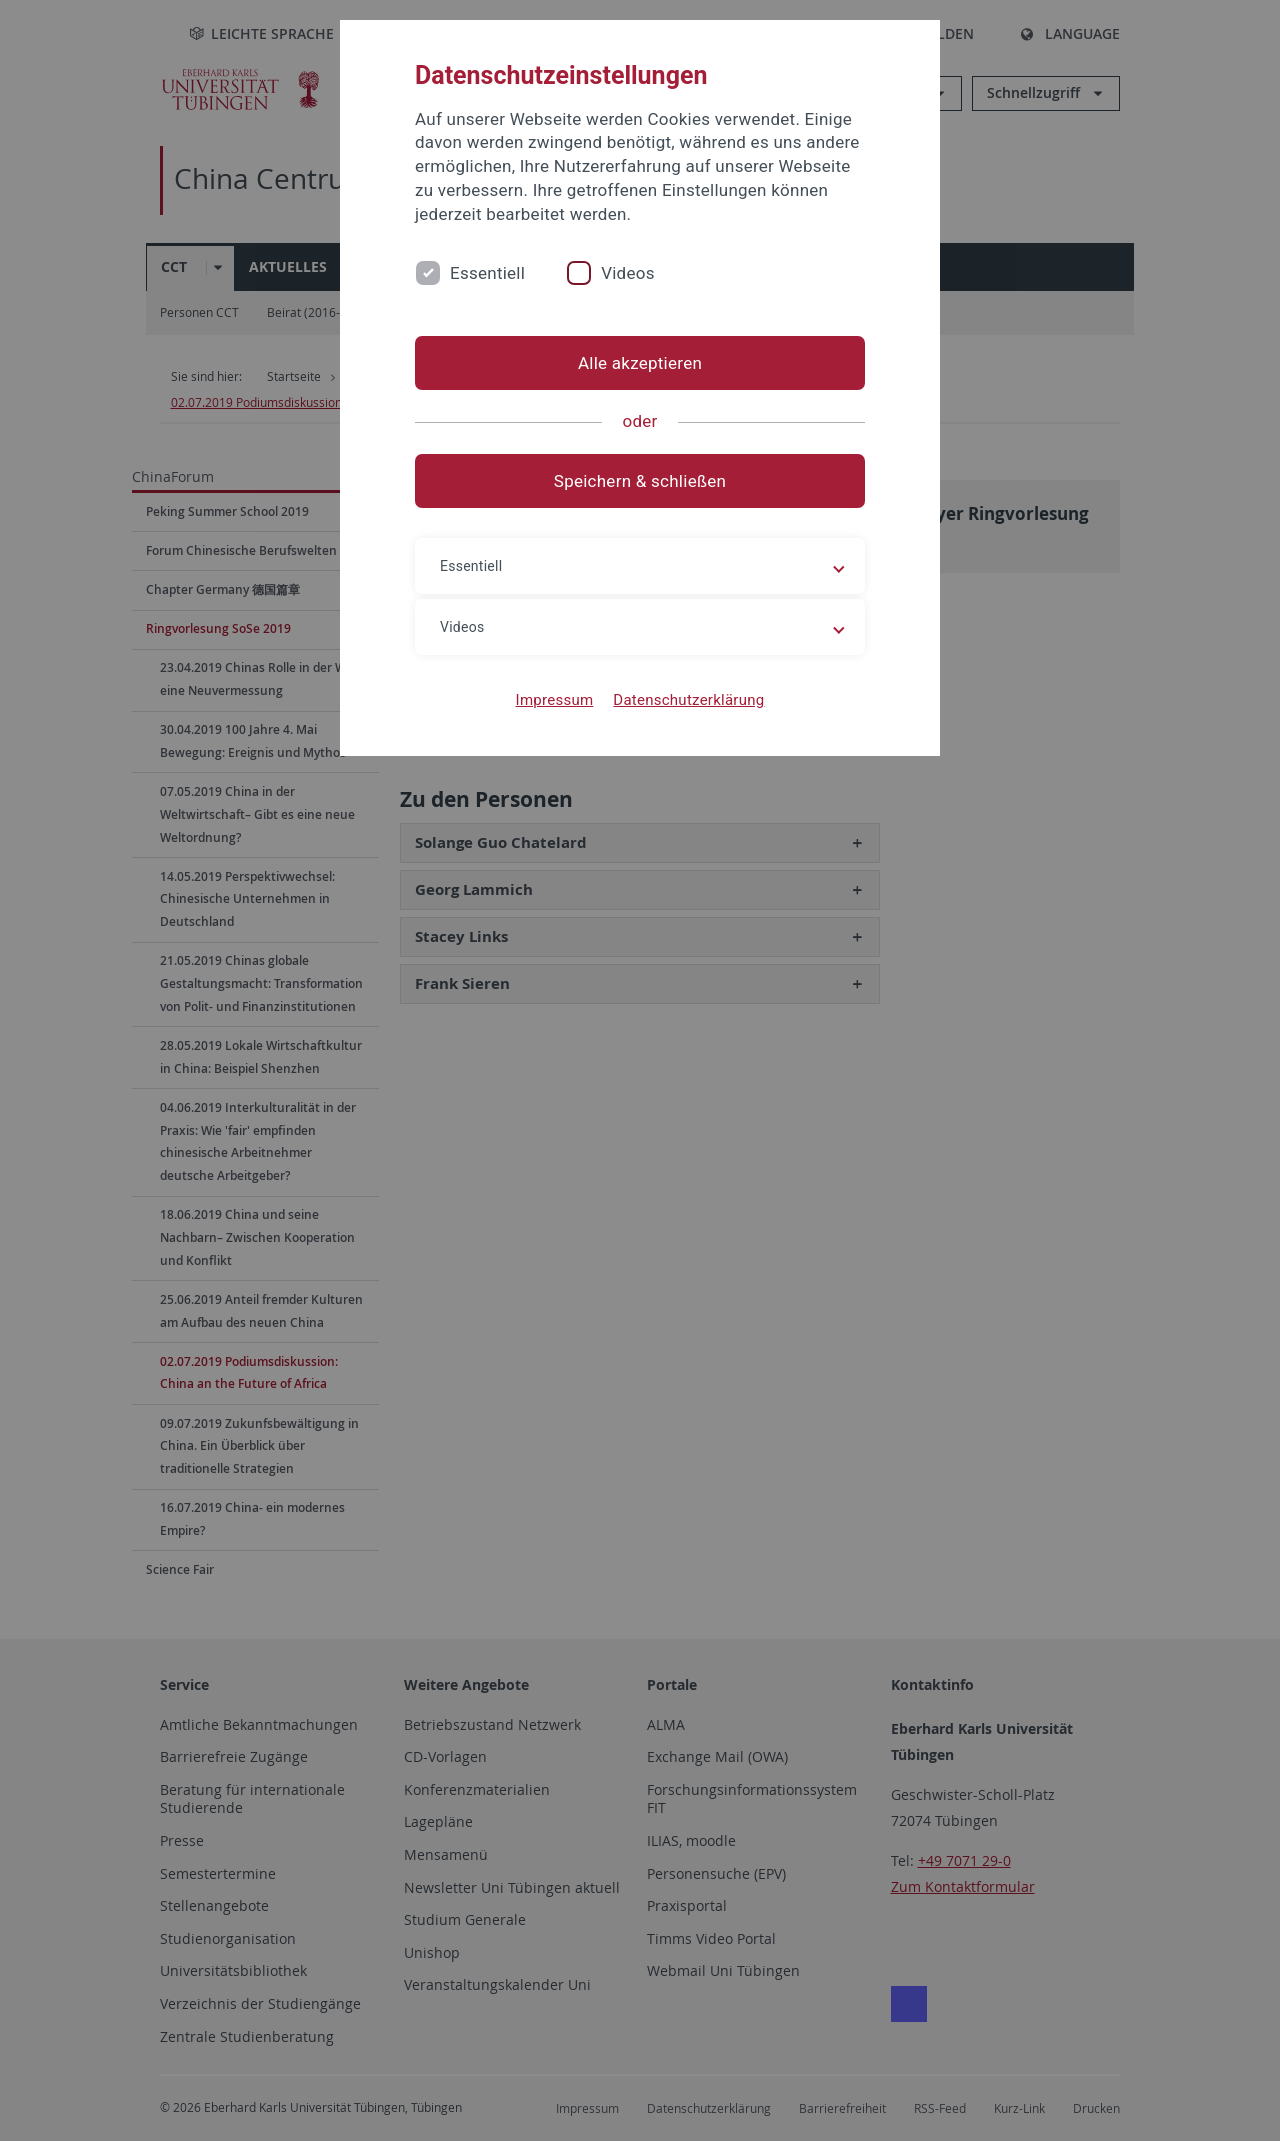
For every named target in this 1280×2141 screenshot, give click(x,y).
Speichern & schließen (640, 481)
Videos (628, 273)
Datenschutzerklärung (688, 700)
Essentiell (487, 273)
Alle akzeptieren (640, 363)
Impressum (555, 700)
